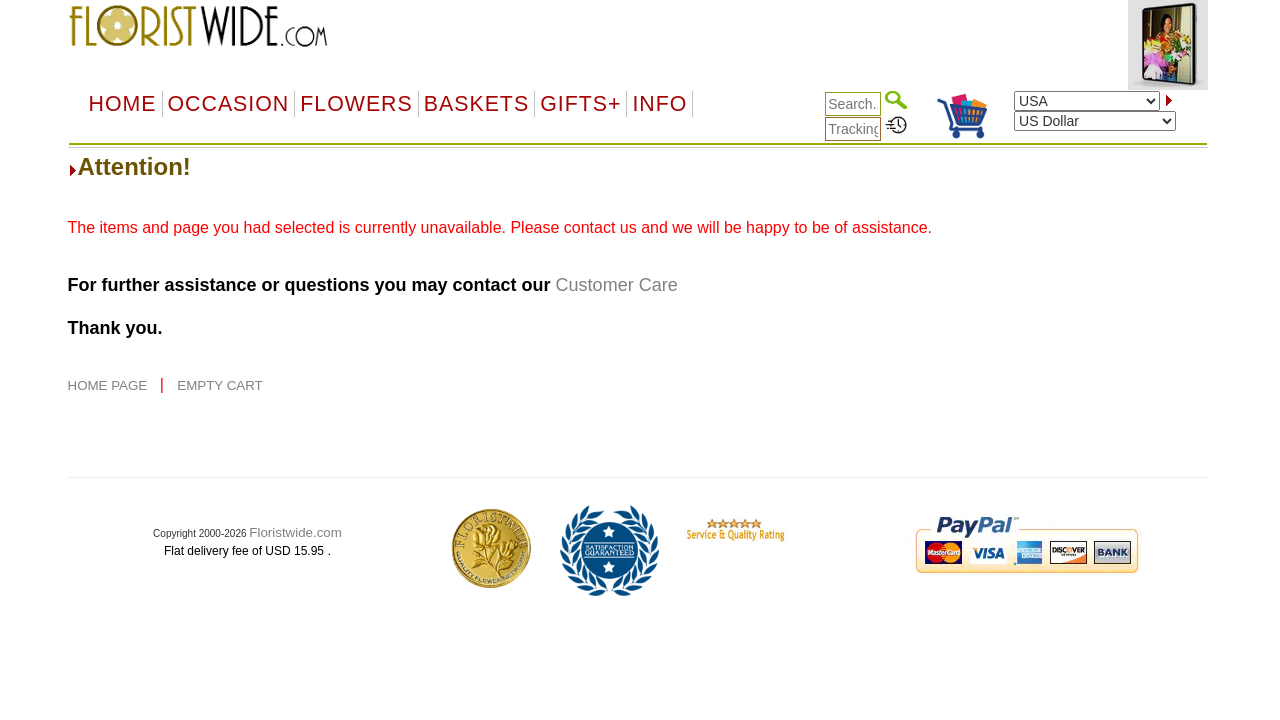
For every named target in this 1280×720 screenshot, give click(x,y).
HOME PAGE (109, 385)
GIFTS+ (580, 104)
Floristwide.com (295, 532)
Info (659, 104)
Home (123, 104)
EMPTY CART (219, 385)
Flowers (356, 104)
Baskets (476, 104)
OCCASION (229, 104)
